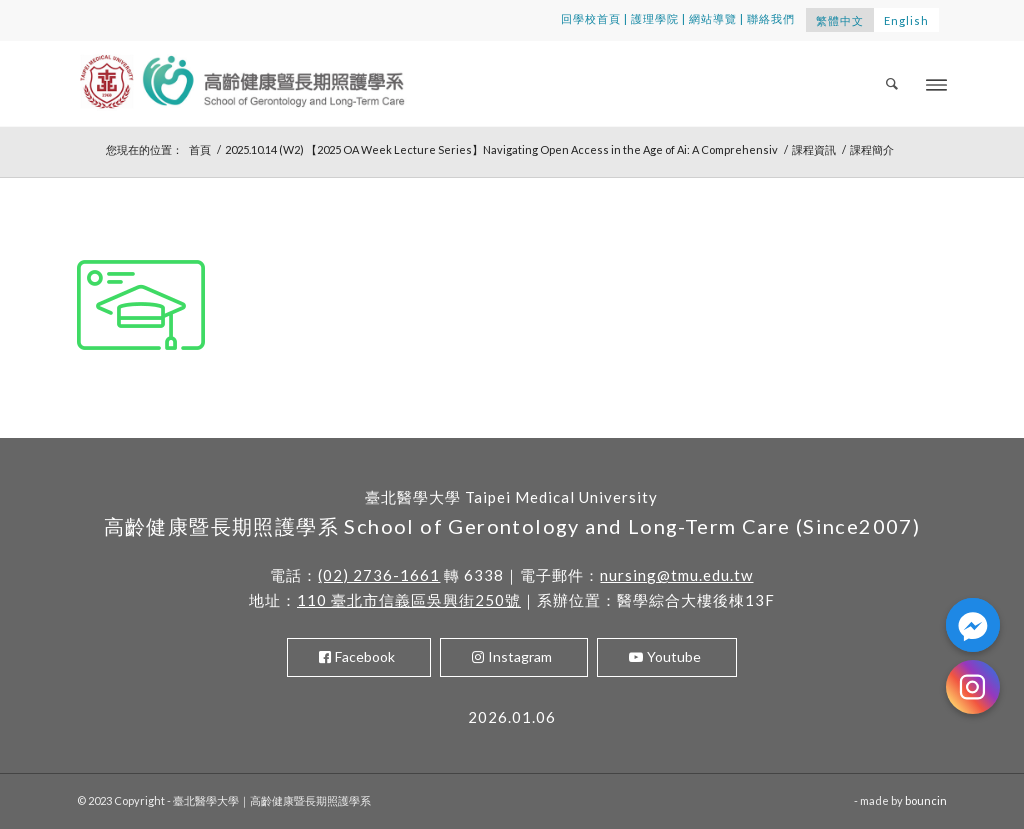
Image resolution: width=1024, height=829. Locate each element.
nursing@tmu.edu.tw (676, 575)
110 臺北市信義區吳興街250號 (409, 600)
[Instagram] (973, 687)
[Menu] (936, 83)
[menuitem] (893, 83)
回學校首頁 (591, 18)
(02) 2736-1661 (379, 575)
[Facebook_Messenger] (973, 625)
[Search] (893, 83)
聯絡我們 (771, 18)
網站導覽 (713, 18)
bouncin (926, 800)
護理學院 (655, 18)
